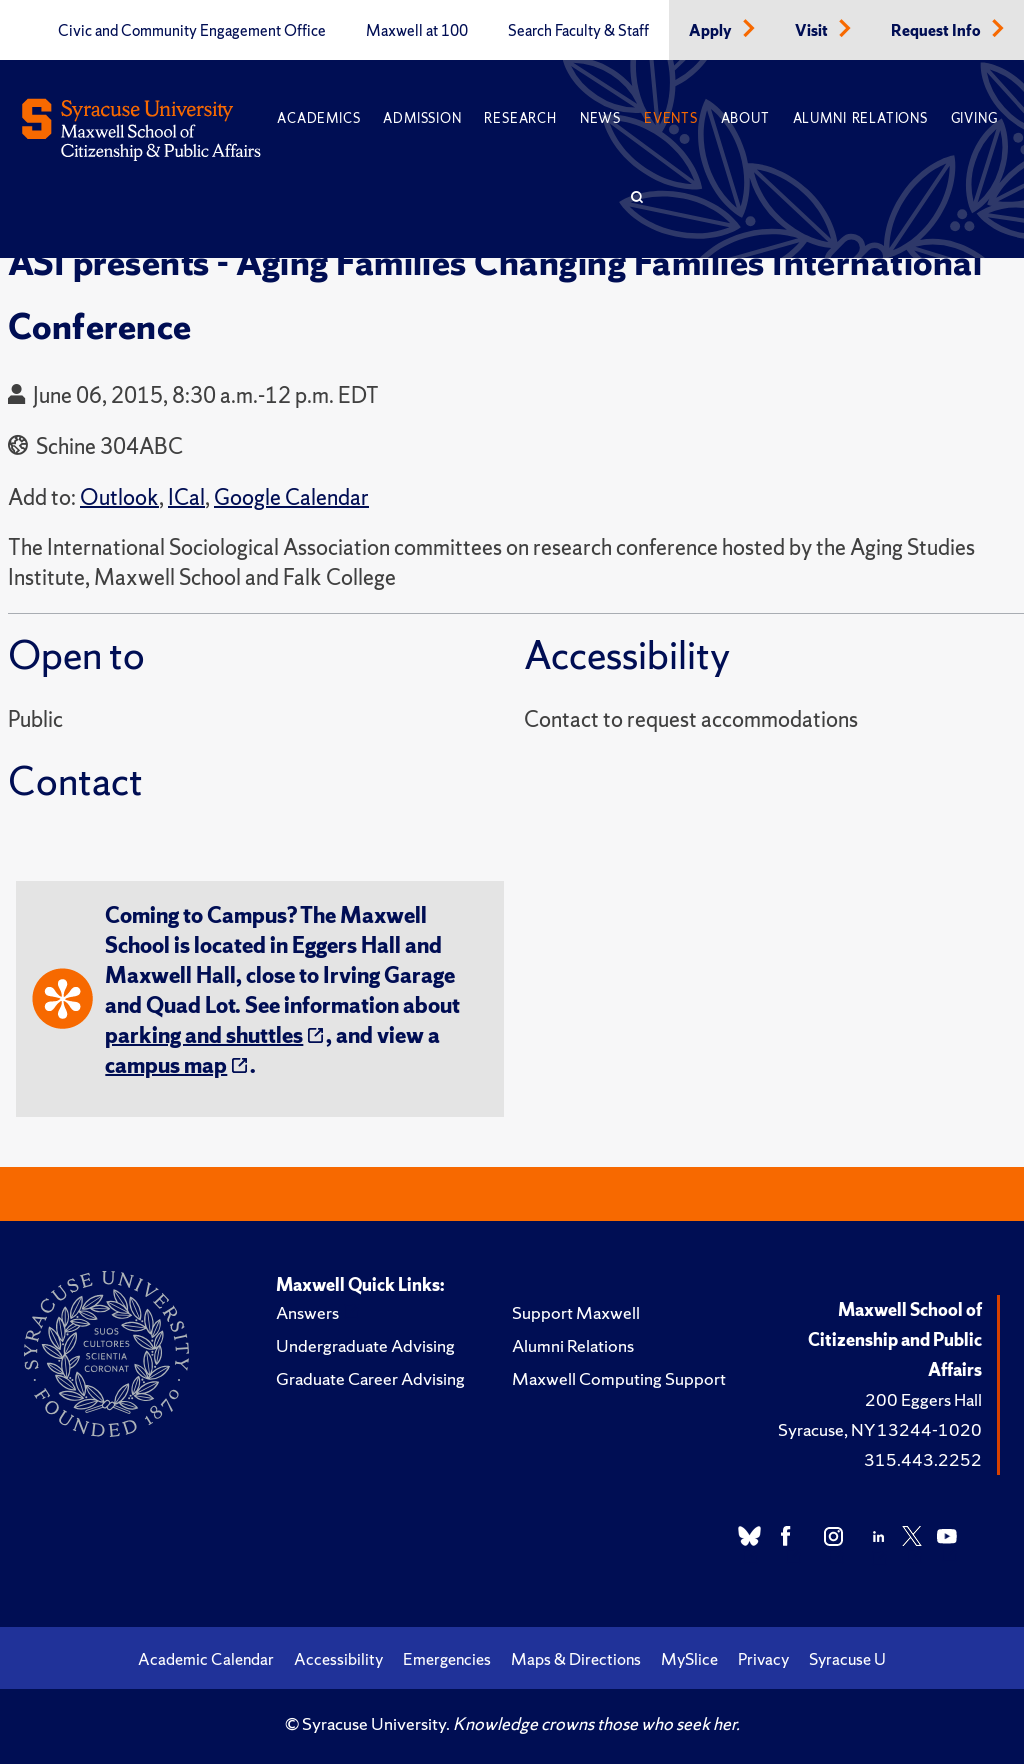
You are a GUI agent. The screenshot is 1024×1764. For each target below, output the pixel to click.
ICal (186, 497)
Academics (318, 118)
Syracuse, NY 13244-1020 (880, 1429)
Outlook (119, 497)
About (745, 118)
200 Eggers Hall (923, 1399)
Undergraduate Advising (365, 1345)
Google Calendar (291, 497)
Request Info (937, 31)
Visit (813, 31)
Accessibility (338, 1659)
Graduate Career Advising (370, 1378)
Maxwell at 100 (417, 31)
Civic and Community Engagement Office (192, 31)
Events (671, 118)
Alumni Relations (860, 118)
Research (520, 118)
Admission (422, 118)
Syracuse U (847, 1659)
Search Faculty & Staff (578, 31)
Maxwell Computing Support (619, 1378)
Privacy (763, 1659)
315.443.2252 (923, 1459)
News (600, 118)
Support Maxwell (576, 1312)
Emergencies (447, 1659)
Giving (974, 118)
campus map (166, 1065)
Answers (307, 1312)
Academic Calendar (206, 1659)
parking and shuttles (204, 1035)
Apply (712, 31)
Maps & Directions (576, 1659)
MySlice (689, 1659)
